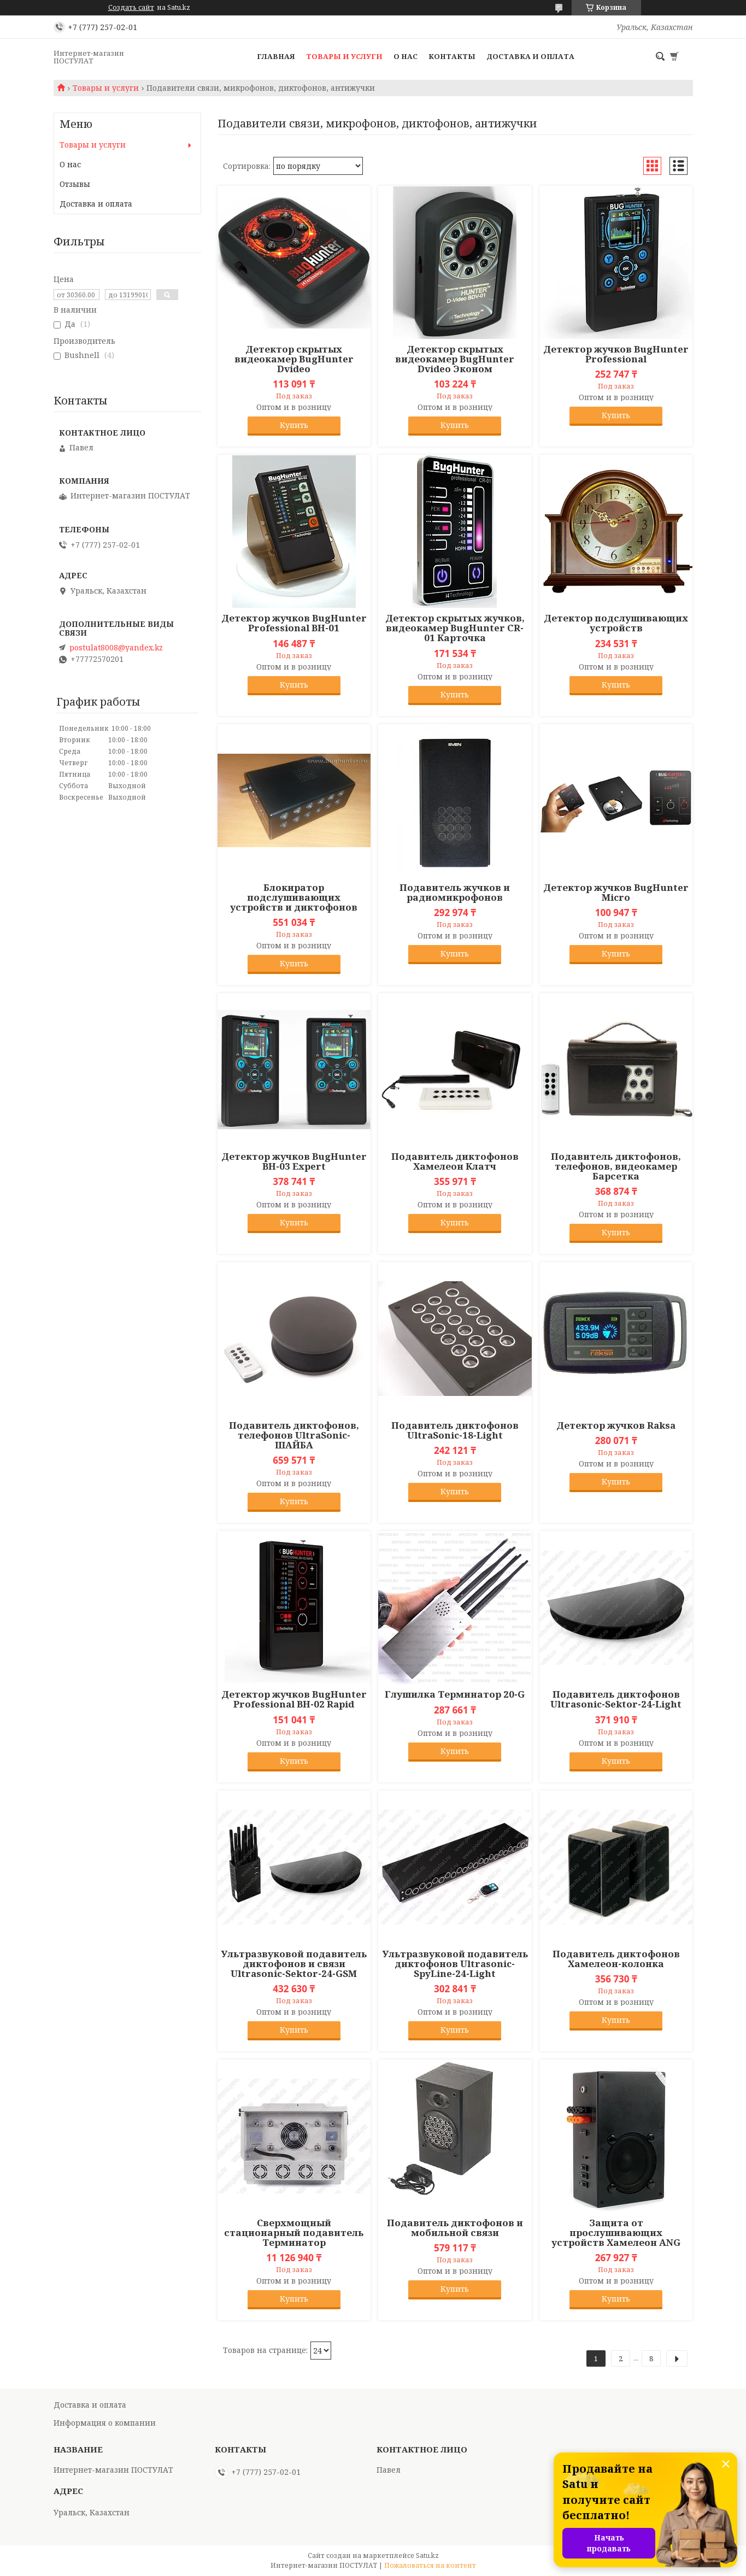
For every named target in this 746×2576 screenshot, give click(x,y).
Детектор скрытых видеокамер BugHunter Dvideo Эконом (454, 359)
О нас (405, 56)
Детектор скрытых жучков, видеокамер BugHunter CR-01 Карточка (455, 628)
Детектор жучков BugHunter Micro (616, 892)
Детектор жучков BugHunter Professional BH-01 (294, 623)
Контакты (451, 56)
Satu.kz (427, 2555)
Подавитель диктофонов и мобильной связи (455, 2228)
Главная (276, 56)
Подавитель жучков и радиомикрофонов (455, 892)
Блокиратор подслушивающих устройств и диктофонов (293, 897)
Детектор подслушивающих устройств (616, 623)
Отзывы (75, 184)
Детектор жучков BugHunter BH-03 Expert (294, 1161)
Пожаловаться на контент (430, 2565)
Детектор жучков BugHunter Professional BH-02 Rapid (294, 1699)
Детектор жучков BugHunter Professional (616, 354)
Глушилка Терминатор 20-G (455, 1694)
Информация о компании (105, 2422)
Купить (294, 425)
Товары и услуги (344, 56)
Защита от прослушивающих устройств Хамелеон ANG (615, 2233)
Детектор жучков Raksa (615, 1425)
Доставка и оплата (530, 56)
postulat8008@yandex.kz (116, 647)
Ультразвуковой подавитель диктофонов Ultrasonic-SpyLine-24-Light (455, 1964)
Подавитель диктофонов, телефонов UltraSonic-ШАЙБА (294, 1435)
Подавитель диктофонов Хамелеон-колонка (616, 1959)
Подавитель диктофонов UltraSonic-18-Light (455, 1430)
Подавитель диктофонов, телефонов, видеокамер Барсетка (616, 1166)
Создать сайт (131, 7)
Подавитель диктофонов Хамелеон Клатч (455, 1161)
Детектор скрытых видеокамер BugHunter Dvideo (294, 359)
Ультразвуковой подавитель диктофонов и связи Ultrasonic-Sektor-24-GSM (294, 1964)
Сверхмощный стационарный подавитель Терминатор (293, 2233)
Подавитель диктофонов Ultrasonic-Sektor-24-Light (616, 1699)
